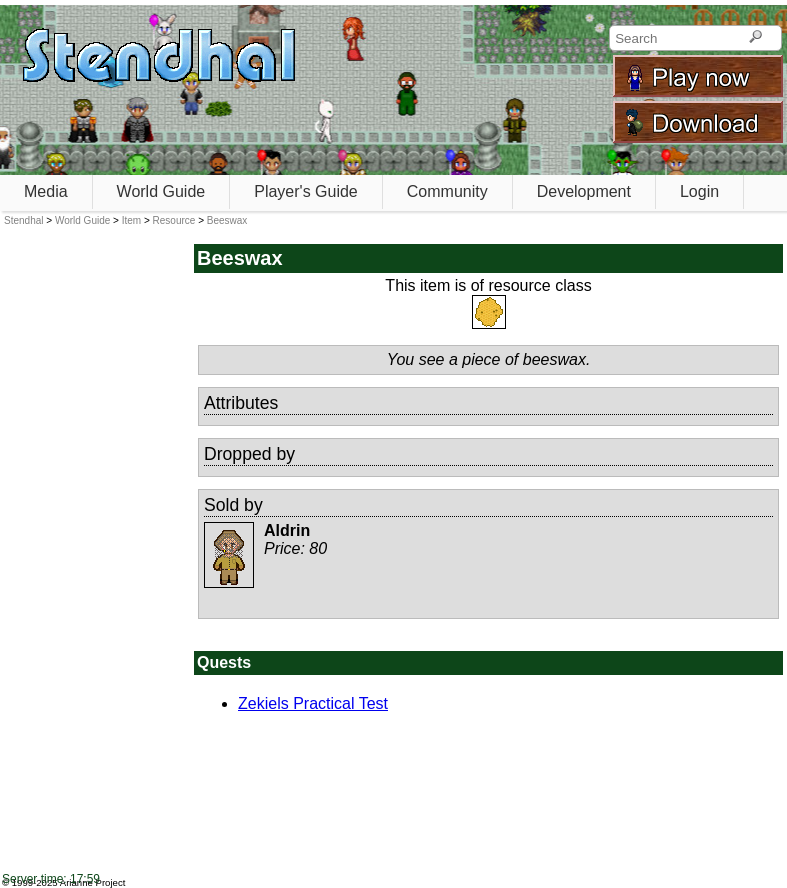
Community (447, 191)
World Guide (161, 191)
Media (46, 191)
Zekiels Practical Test (313, 703)
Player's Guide (306, 191)
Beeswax (227, 220)
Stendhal (23, 220)
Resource (174, 220)
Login (699, 191)
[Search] (755, 38)
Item (131, 220)
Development (584, 191)
